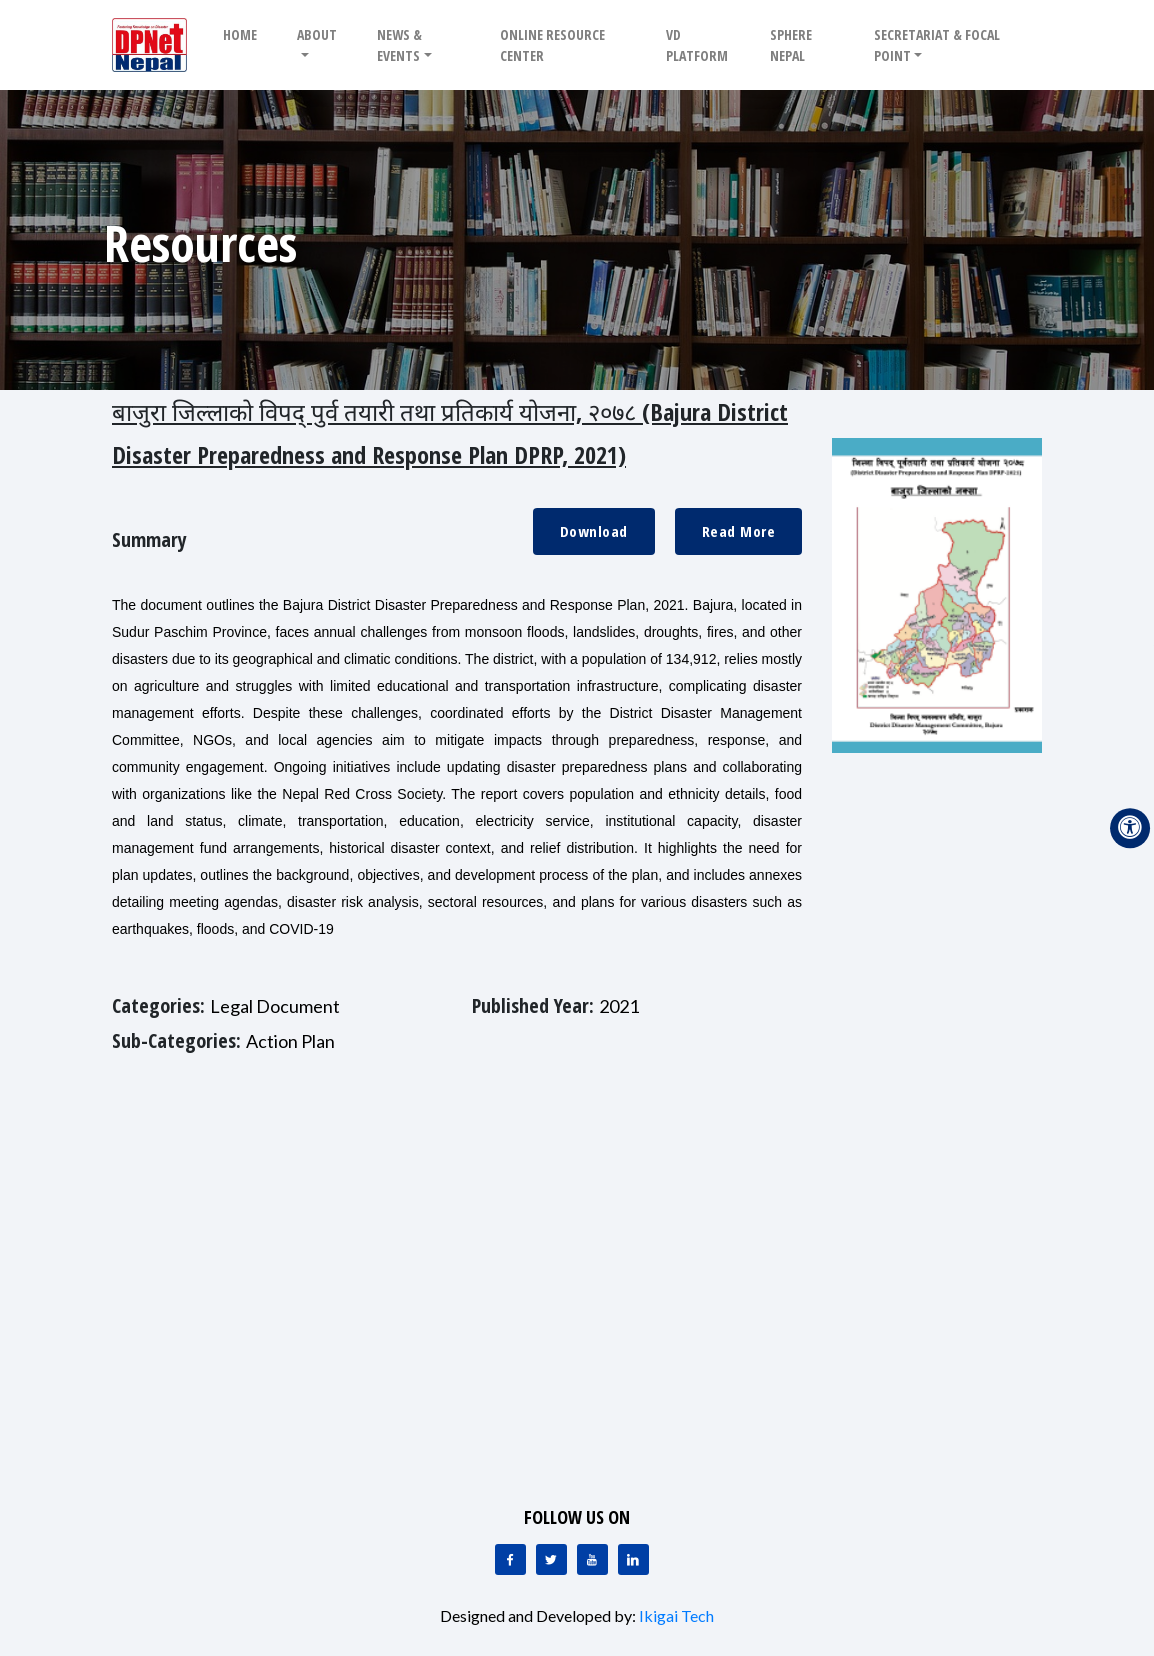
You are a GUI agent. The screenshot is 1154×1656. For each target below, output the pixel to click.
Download (594, 531)
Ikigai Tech (676, 1615)
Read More (739, 531)
